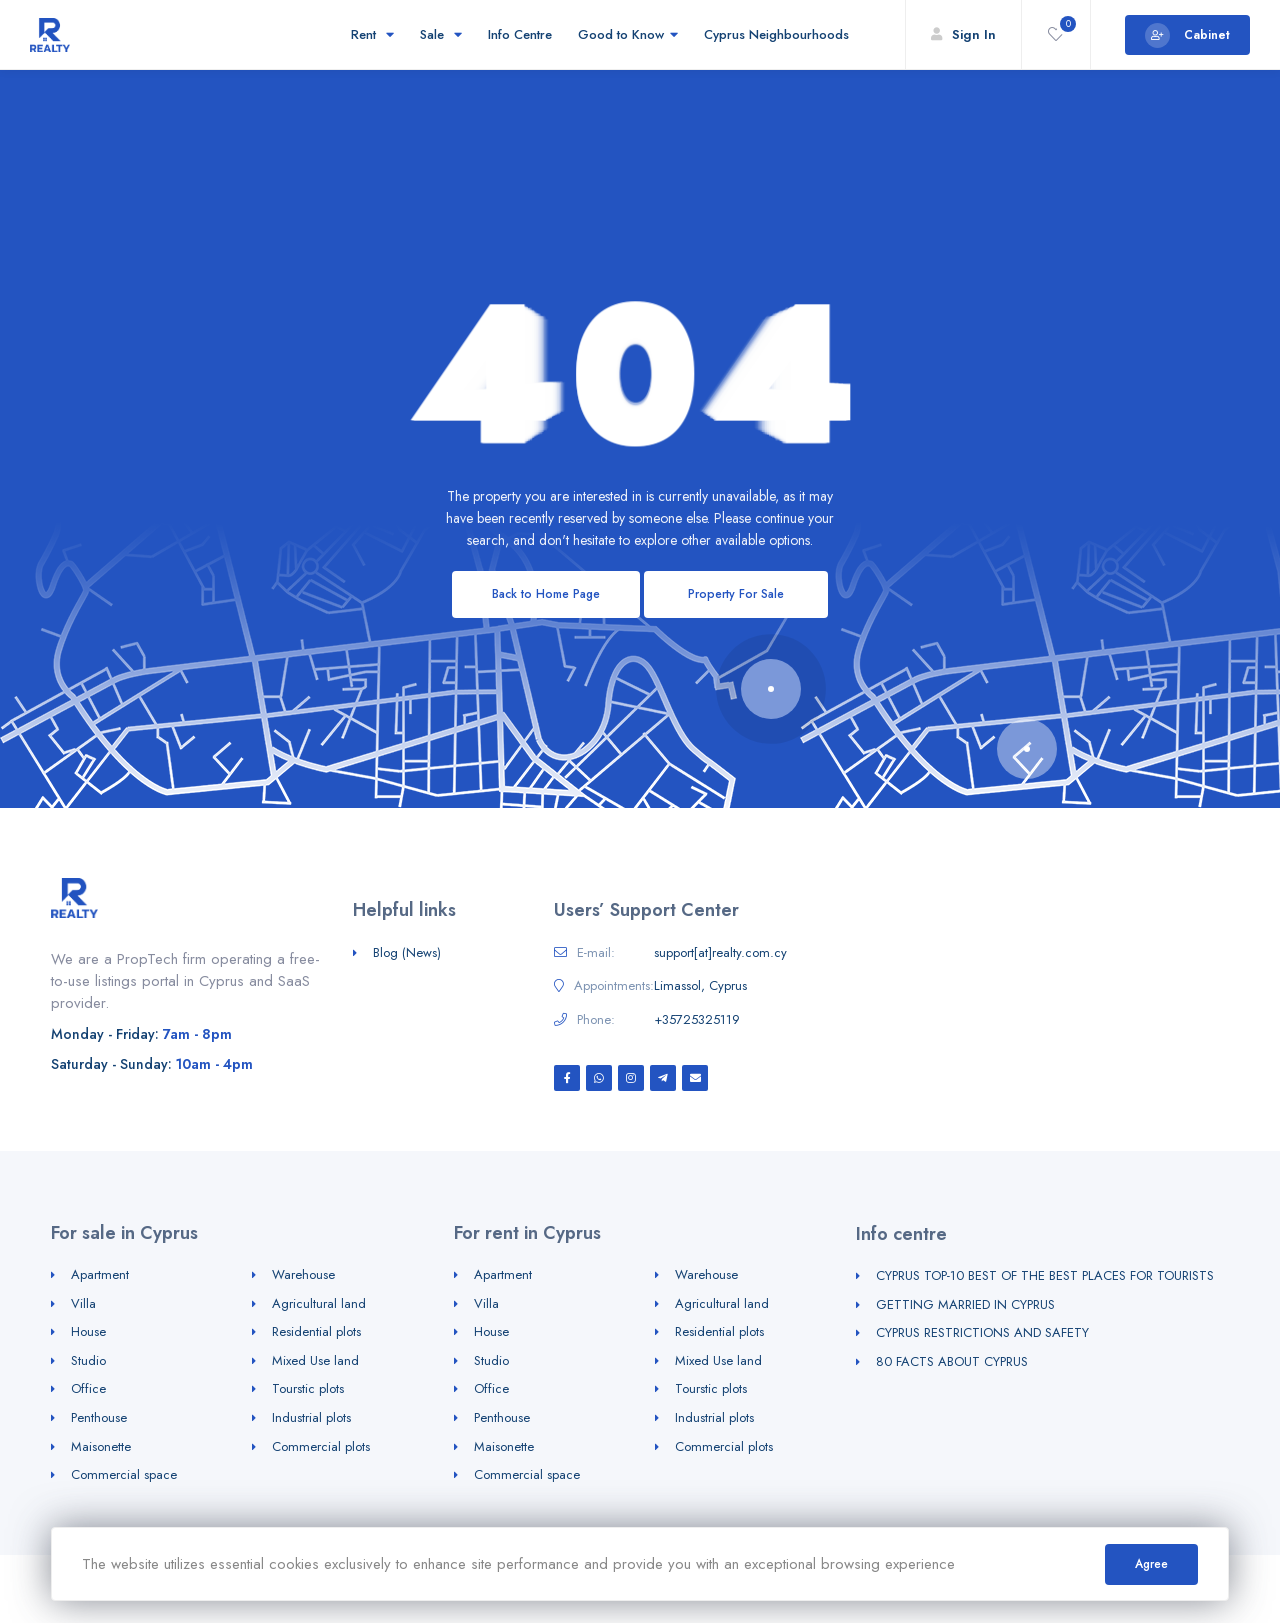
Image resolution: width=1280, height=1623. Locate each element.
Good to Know (628, 34)
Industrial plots (311, 1417)
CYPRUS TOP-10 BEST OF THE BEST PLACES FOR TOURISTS (1045, 1275)
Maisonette (101, 1446)
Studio (88, 1360)
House (88, 1331)
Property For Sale (736, 594)
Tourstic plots (308, 1388)
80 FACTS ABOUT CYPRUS (952, 1361)
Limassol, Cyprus (700, 986)
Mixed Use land (315, 1360)
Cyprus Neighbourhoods (779, 34)
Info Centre (520, 34)
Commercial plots (321, 1446)
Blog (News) (407, 952)
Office (88, 1388)
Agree (1151, 1564)
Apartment (100, 1274)
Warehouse (303, 1274)
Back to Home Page (546, 594)
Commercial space (124, 1474)
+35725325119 (697, 1020)
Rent (372, 34)
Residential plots (316, 1331)
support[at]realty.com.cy (720, 953)
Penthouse (99, 1417)
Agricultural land (319, 1303)
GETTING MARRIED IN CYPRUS (965, 1304)
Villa (83, 1303)
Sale (441, 34)
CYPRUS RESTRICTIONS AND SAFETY (982, 1332)
